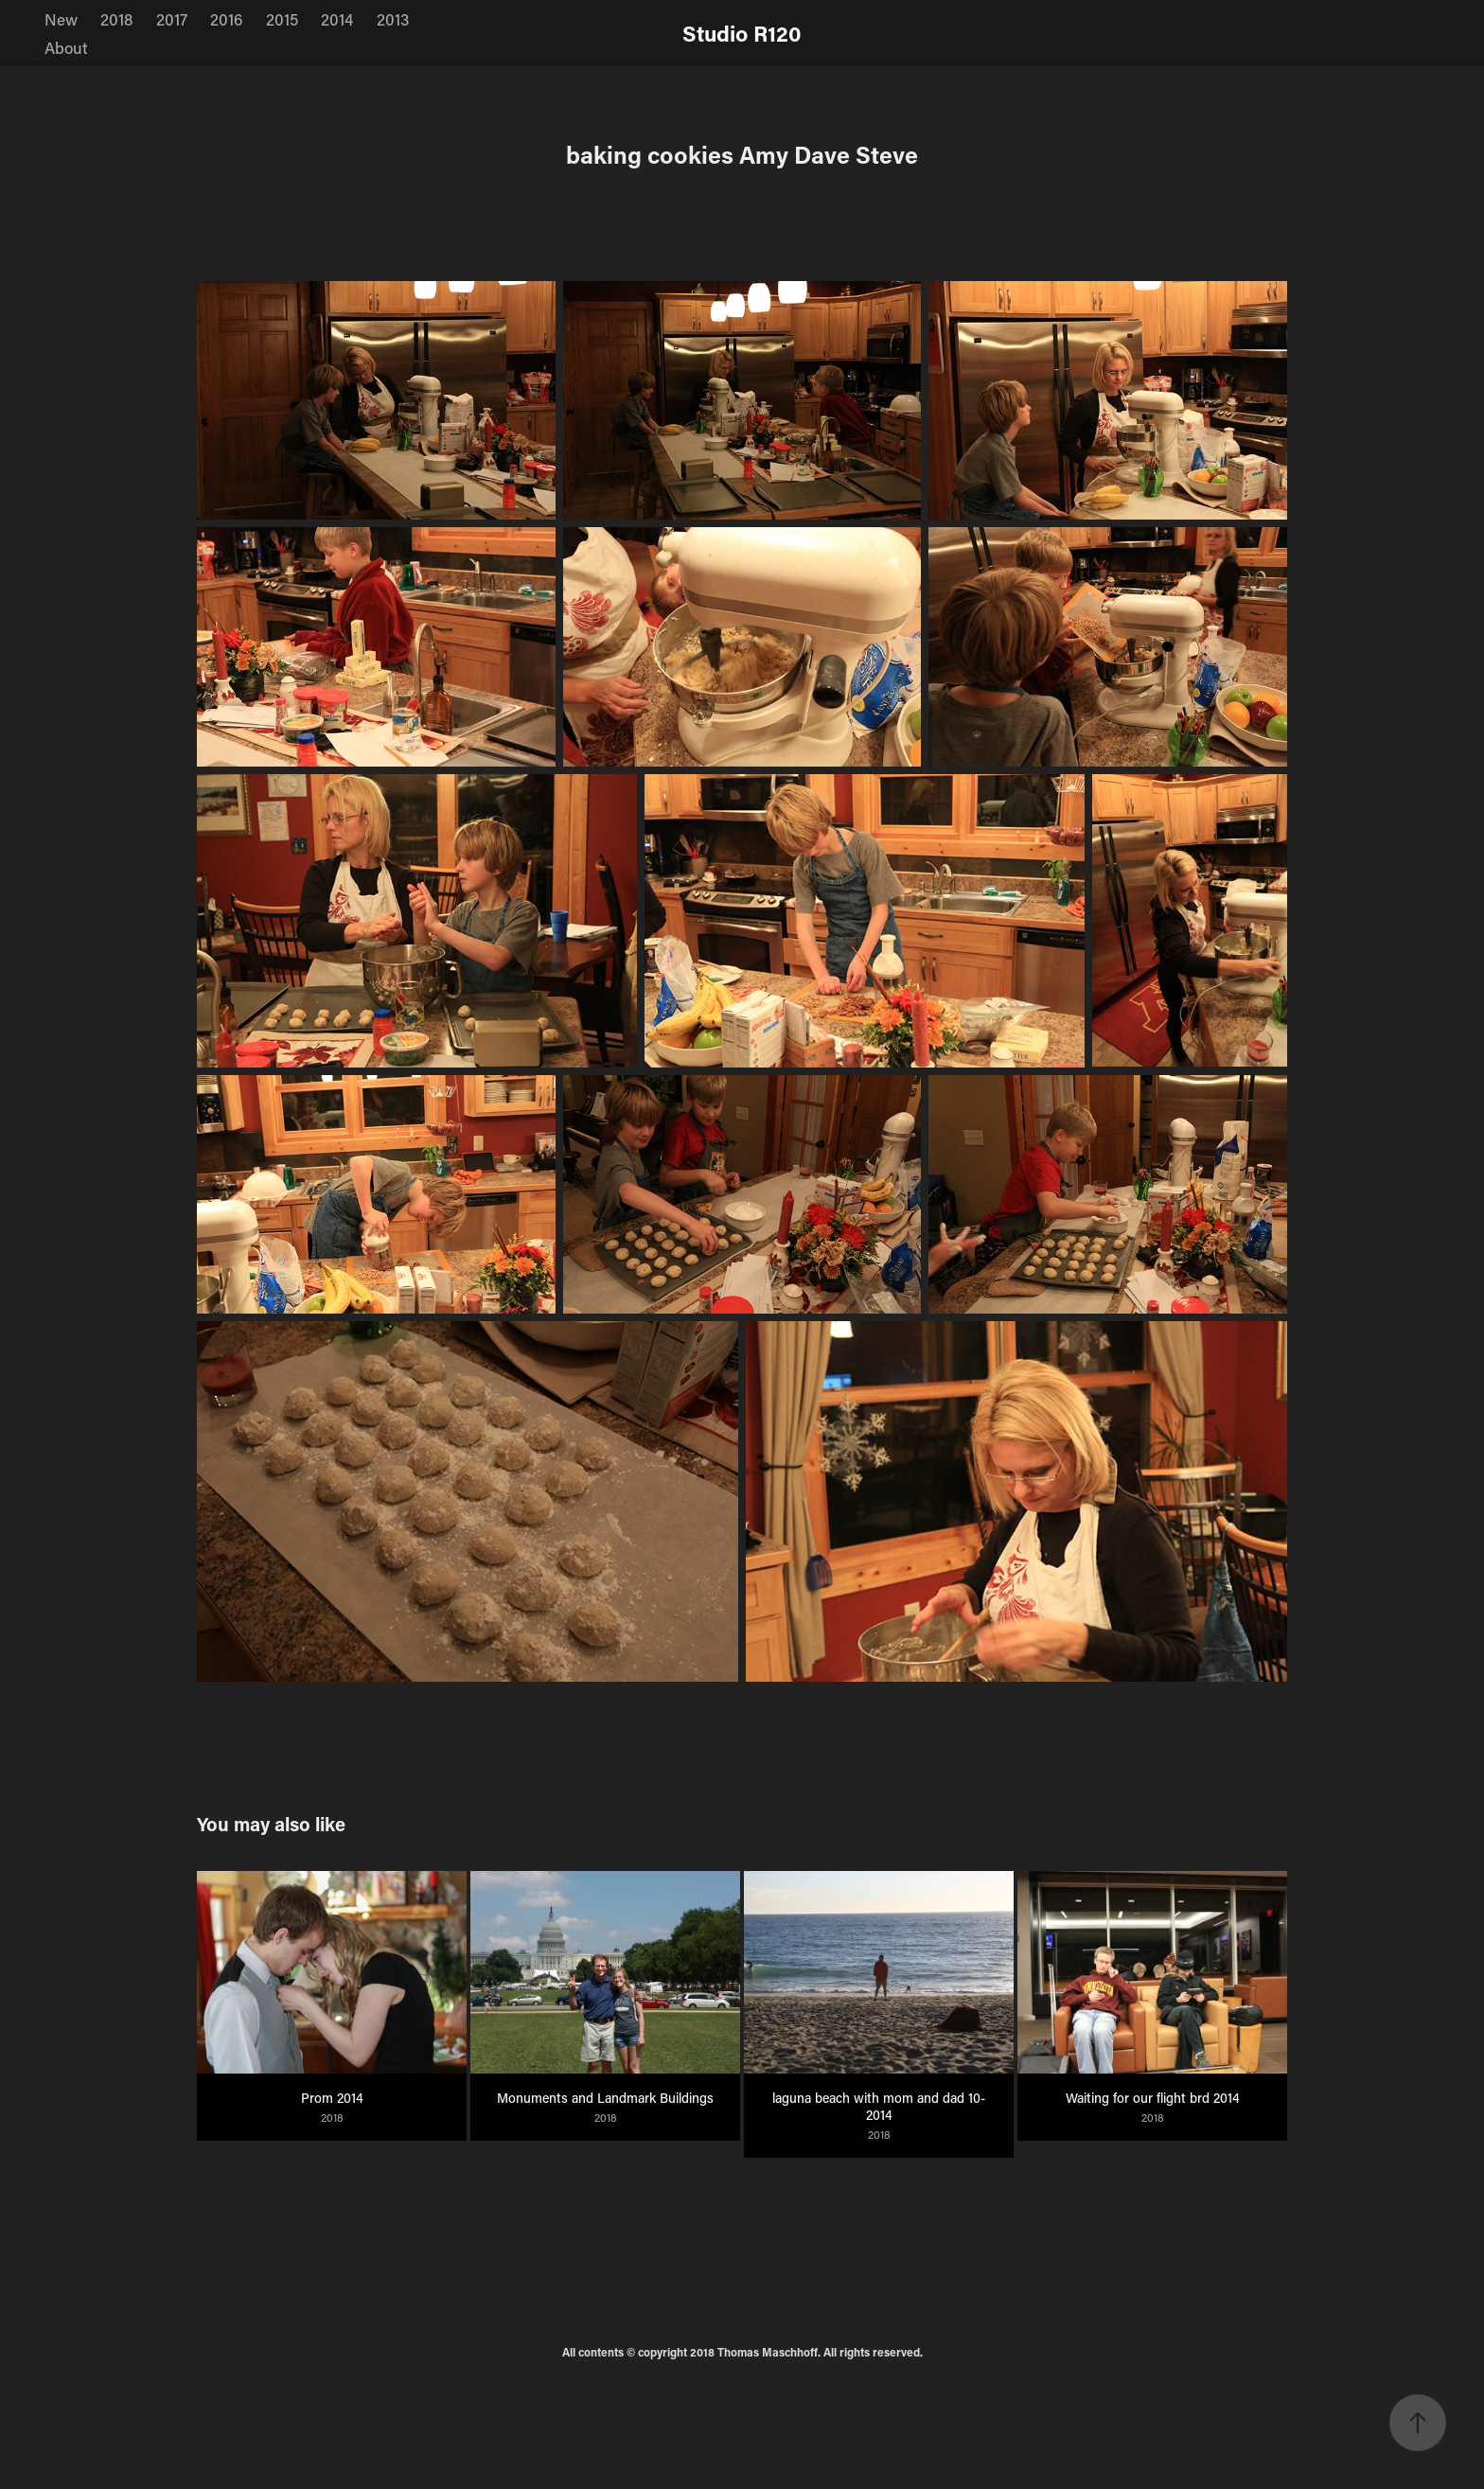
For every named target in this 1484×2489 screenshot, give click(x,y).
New (61, 19)
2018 (116, 19)
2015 (282, 19)
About (66, 47)
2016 (226, 19)
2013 (393, 19)
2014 (337, 19)
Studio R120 (742, 33)
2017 (171, 19)
